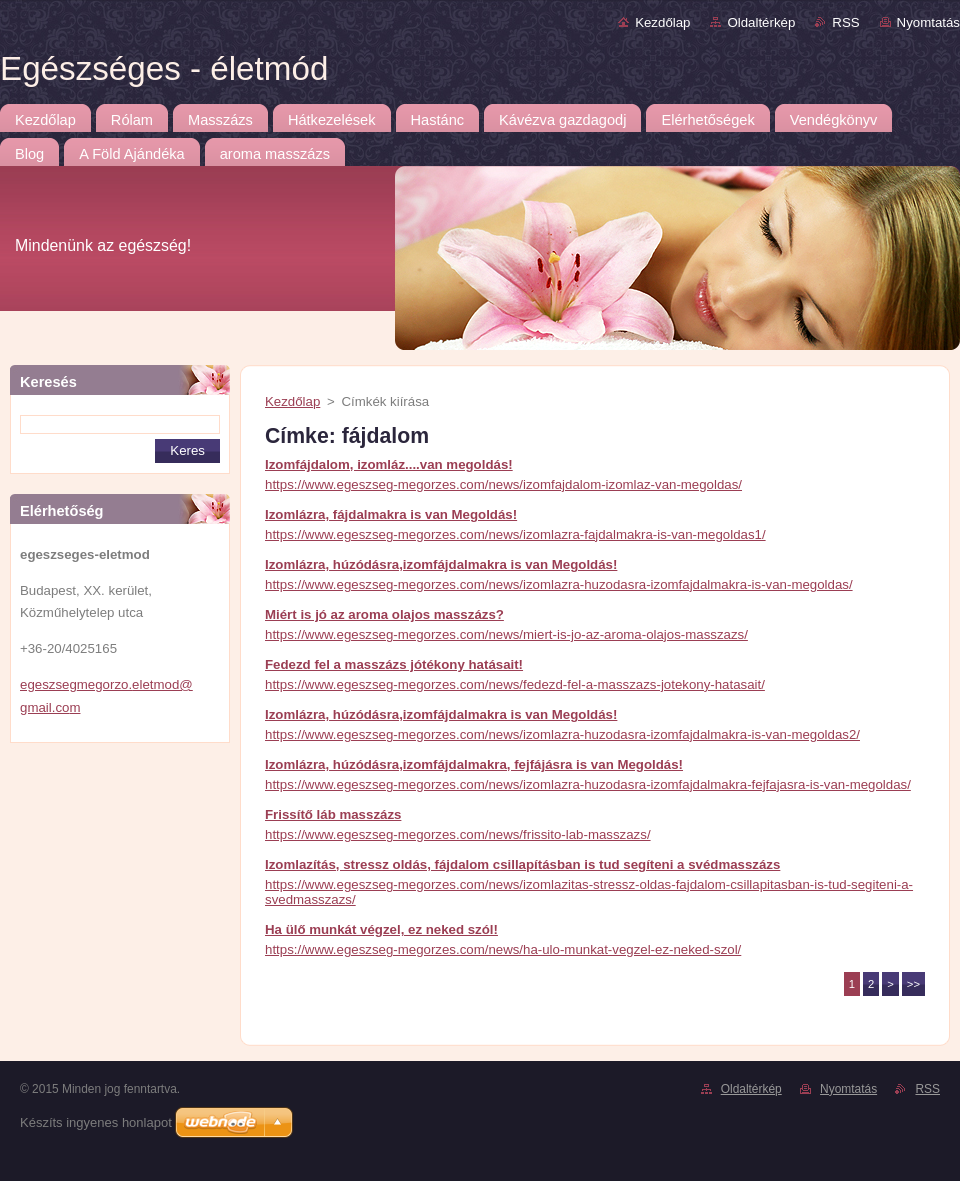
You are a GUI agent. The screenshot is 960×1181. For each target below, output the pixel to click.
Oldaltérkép (761, 22)
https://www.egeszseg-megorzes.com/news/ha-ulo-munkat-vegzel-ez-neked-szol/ (503, 949)
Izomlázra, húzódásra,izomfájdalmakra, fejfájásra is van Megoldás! (474, 764)
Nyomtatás (928, 22)
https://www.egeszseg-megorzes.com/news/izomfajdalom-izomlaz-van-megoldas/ (503, 484)
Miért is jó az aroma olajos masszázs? (384, 614)
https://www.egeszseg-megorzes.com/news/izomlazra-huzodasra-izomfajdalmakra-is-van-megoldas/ (559, 584)
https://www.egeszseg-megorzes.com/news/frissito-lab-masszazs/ (458, 834)
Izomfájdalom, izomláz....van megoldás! (389, 464)
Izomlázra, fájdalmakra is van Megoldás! (391, 514)
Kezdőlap (662, 22)
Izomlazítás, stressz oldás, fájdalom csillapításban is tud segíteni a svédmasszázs (522, 864)
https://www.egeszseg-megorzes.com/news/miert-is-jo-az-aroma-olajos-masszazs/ (506, 634)
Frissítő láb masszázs (333, 814)
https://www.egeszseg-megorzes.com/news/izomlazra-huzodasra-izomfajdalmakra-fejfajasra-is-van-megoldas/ (588, 784)
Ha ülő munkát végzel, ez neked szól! (381, 929)
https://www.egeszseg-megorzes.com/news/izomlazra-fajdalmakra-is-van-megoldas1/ (515, 534)
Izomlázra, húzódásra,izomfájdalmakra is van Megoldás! (441, 564)
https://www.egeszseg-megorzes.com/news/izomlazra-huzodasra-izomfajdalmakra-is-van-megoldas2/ (562, 734)
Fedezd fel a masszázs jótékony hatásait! (394, 664)
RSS (845, 22)
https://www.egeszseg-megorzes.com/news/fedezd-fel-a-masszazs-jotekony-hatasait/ (515, 684)
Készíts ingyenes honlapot (96, 1122)
